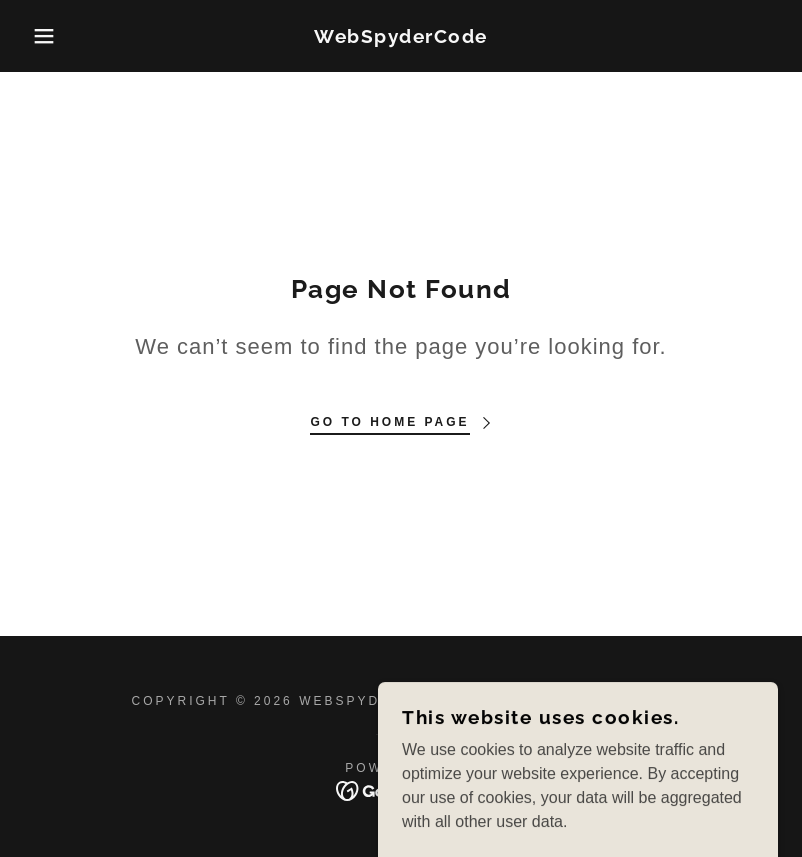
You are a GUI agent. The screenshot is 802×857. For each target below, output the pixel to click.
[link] (401, 37)
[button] (40, 36)
